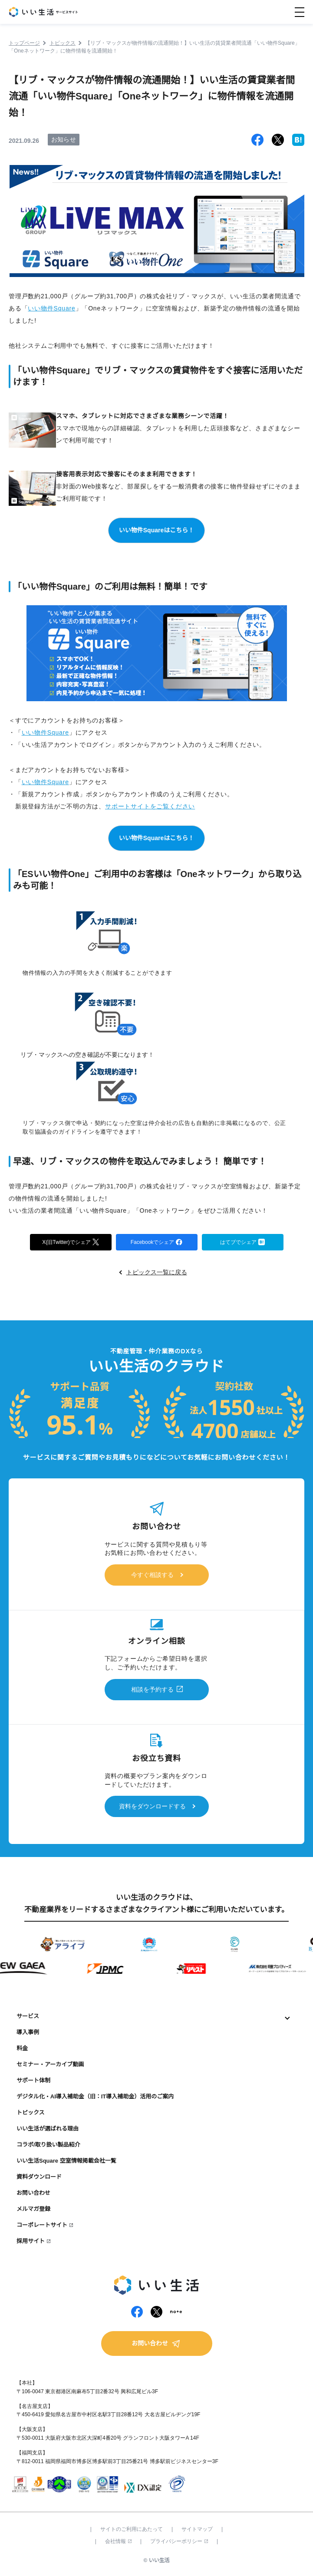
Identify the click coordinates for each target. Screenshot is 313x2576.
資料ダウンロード (39, 2177)
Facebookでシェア (157, 1241)
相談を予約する (152, 1689)
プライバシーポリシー (179, 2541)
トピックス (30, 2112)
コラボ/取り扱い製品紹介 (48, 2144)
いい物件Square (51, 308)
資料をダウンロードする (152, 1806)
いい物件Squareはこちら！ (156, 530)
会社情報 (118, 2541)
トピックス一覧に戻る (156, 1272)
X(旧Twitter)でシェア (70, 1241)
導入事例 (27, 2032)
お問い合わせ (33, 2193)
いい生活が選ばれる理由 (47, 2128)
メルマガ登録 (33, 2209)
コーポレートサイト (41, 2225)
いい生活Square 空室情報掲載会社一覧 (66, 2160)
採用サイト (30, 2241)
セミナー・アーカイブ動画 (50, 2064)
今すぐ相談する (152, 1574)
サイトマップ (197, 2529)
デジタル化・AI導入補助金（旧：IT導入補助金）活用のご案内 (95, 2096)
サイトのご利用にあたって (131, 2529)
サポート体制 (33, 2080)
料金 (22, 2048)
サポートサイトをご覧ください (150, 806)
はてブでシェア (242, 1241)
